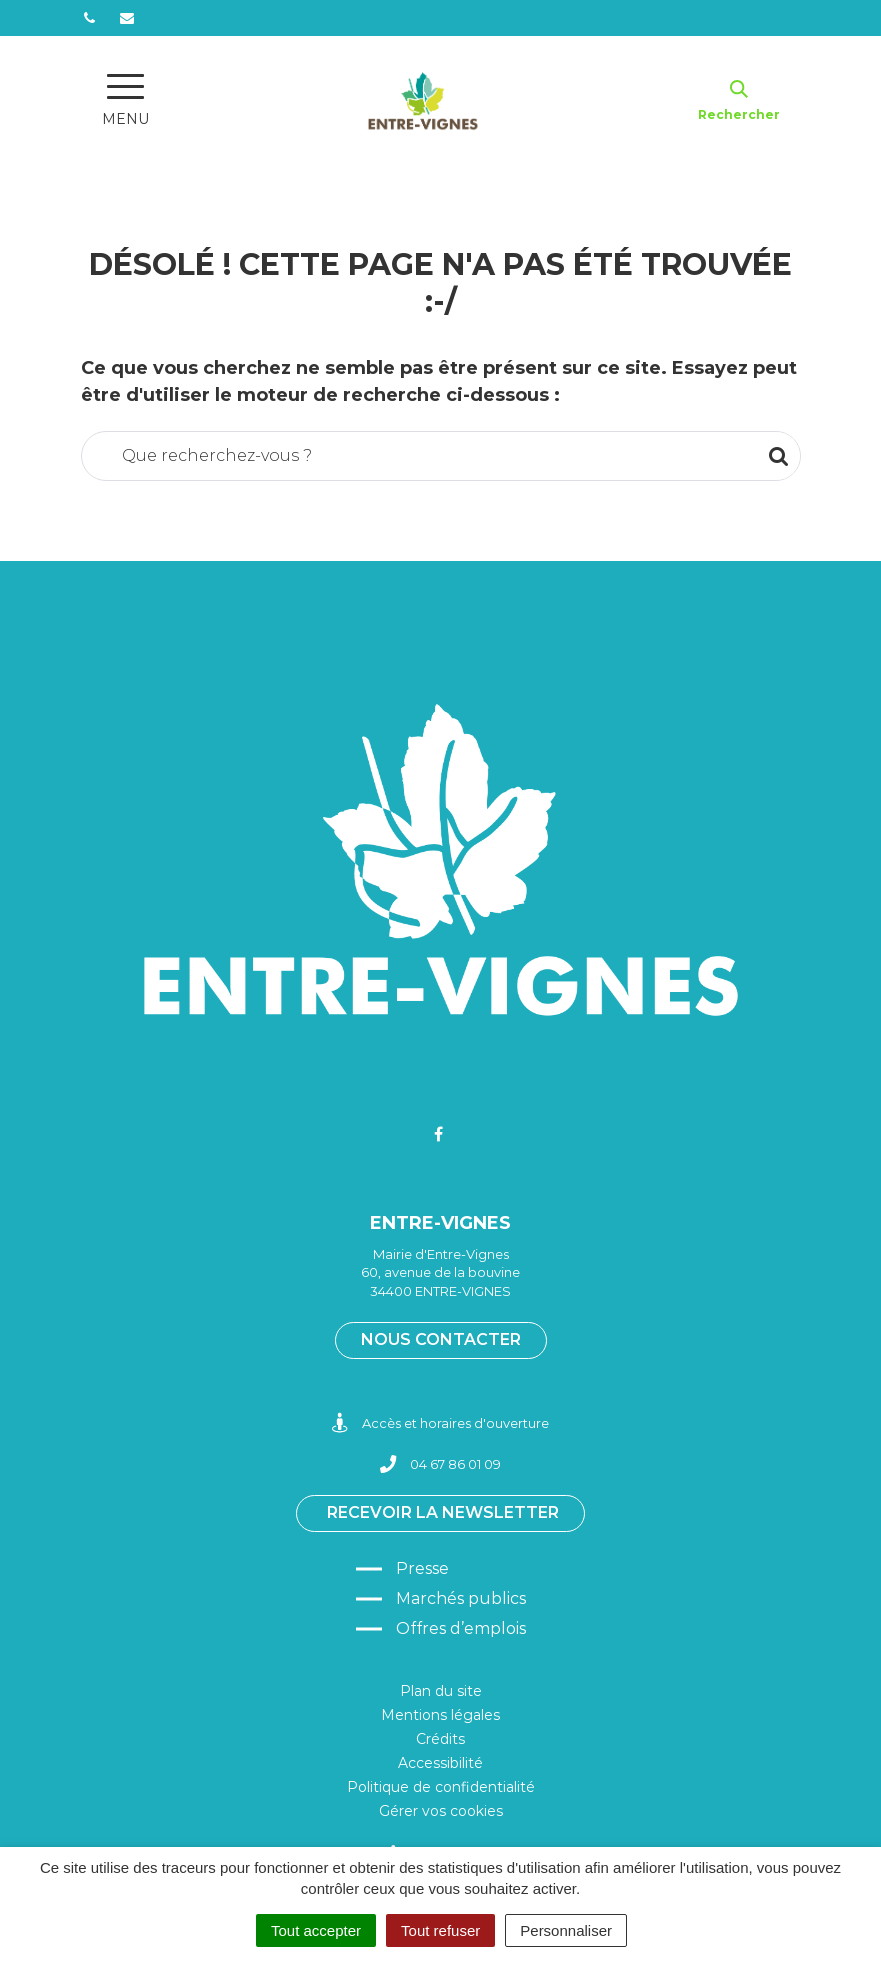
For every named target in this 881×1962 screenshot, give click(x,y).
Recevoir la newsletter (443, 1512)
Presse (422, 1568)
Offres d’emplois (461, 1628)
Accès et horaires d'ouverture (440, 1423)
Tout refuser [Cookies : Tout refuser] (440, 1930)
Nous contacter (441, 1339)
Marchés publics (461, 1598)
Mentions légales (440, 1715)
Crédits (440, 1739)
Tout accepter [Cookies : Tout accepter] (316, 1930)
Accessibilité (440, 1763)
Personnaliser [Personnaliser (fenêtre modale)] (566, 1930)
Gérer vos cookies (441, 1811)
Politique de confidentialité (441, 1787)
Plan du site (441, 1691)
